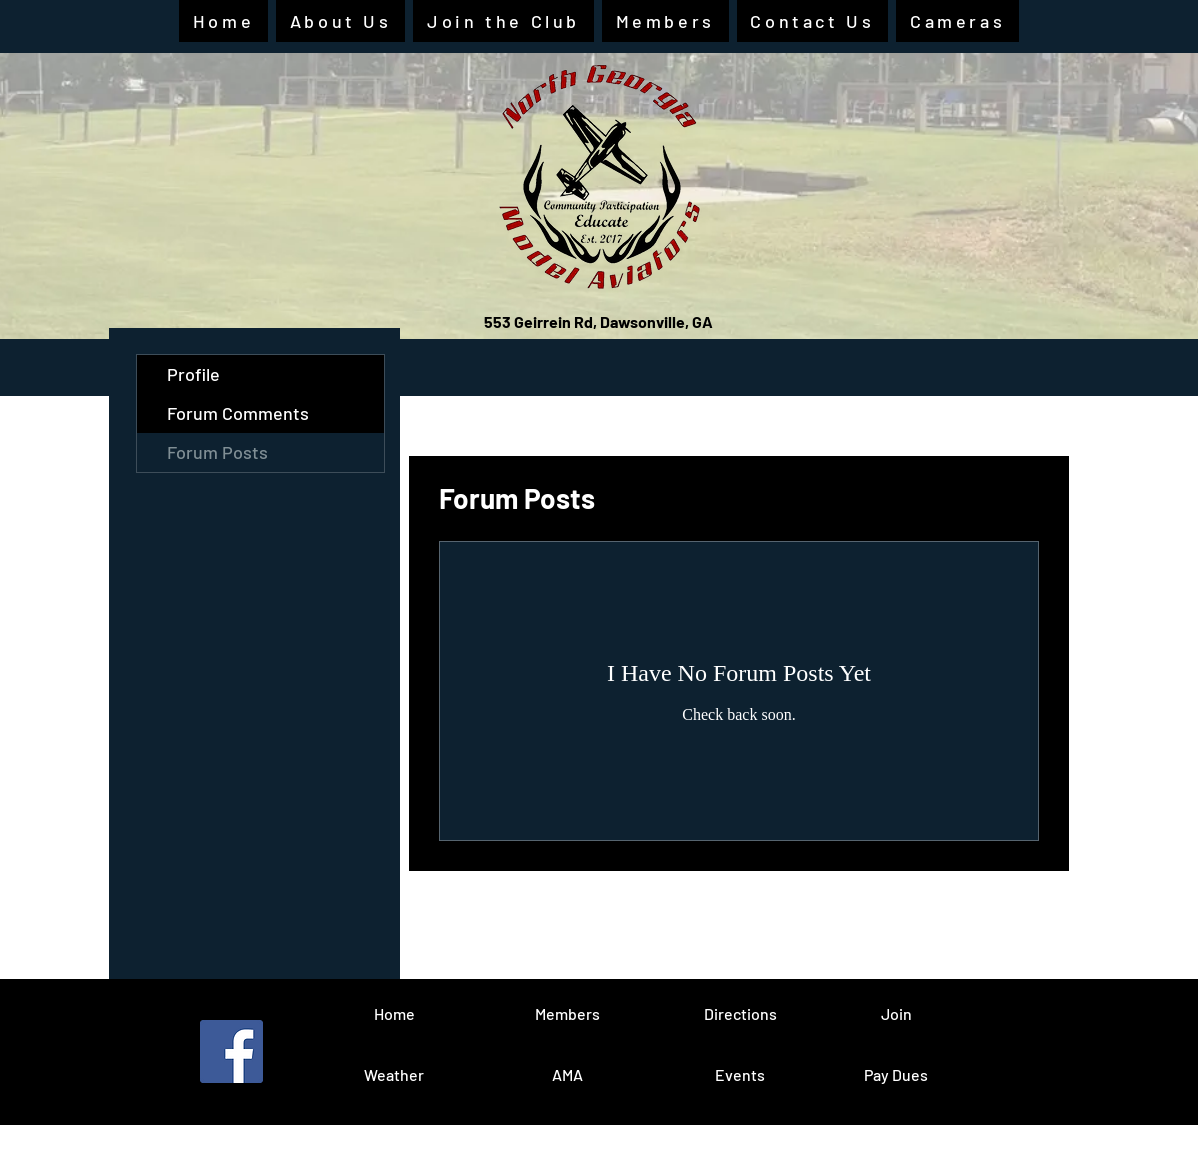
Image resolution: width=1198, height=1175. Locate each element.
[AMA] (567, 1075)
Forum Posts (217, 452)
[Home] (394, 1014)
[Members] (567, 1014)
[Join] (896, 1014)
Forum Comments (238, 413)
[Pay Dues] (896, 1075)
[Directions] (740, 1014)
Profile (193, 374)
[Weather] (394, 1075)
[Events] (740, 1075)
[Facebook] (231, 1051)
